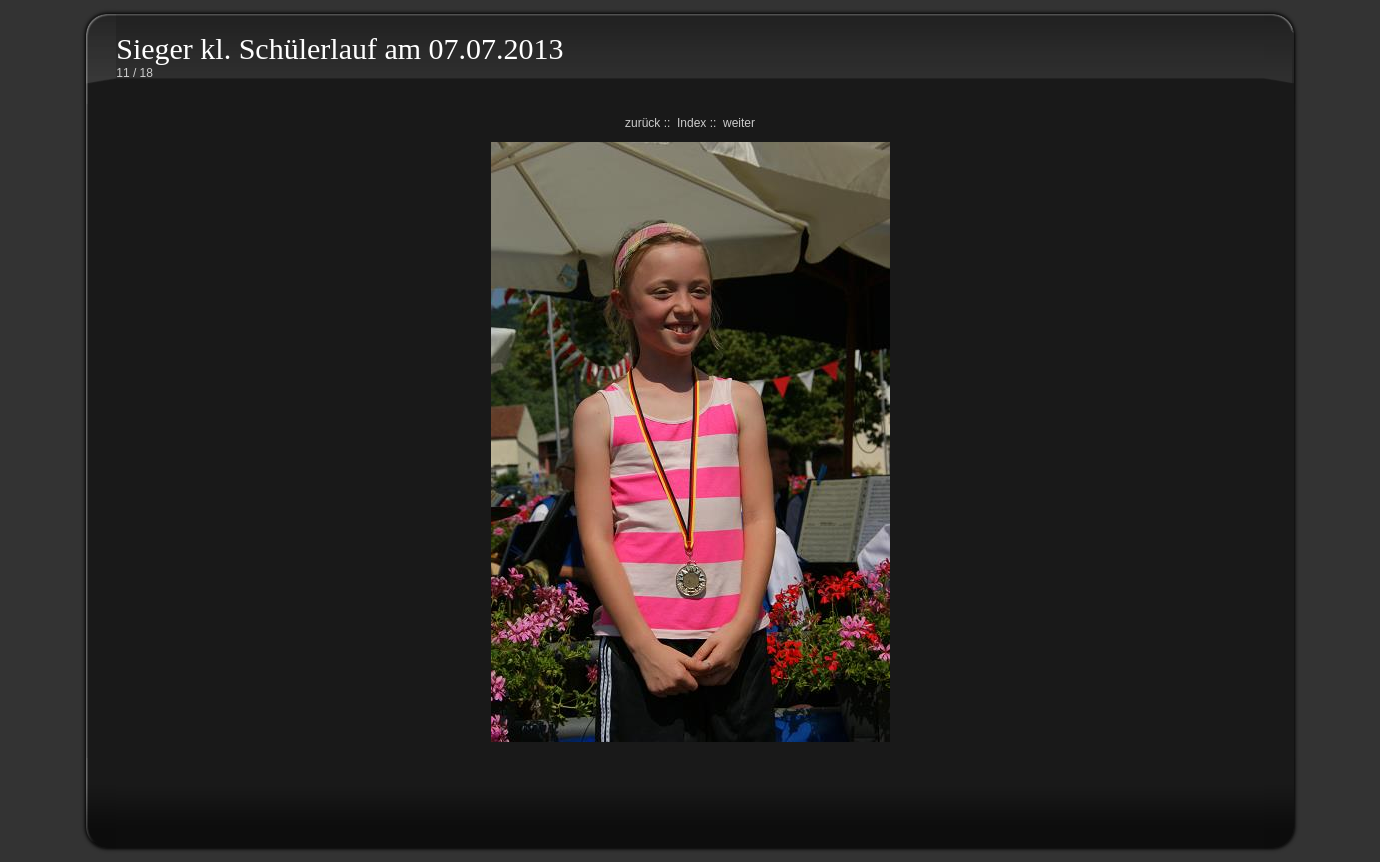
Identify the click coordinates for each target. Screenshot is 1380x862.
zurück (642, 123)
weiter (739, 123)
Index (691, 123)
